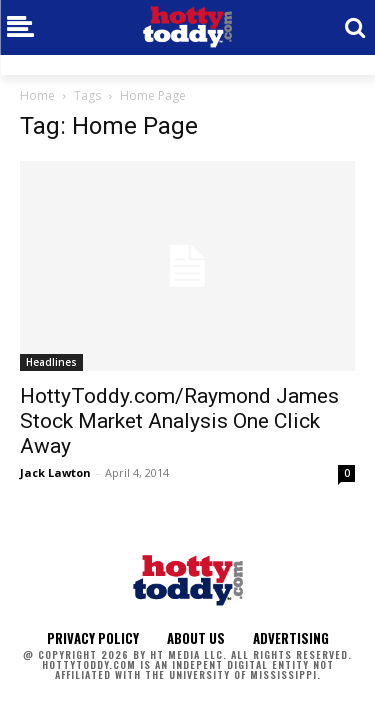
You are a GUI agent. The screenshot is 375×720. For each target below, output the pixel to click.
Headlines (51, 362)
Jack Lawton (55, 472)
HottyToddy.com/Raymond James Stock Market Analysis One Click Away (179, 421)
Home (37, 95)
